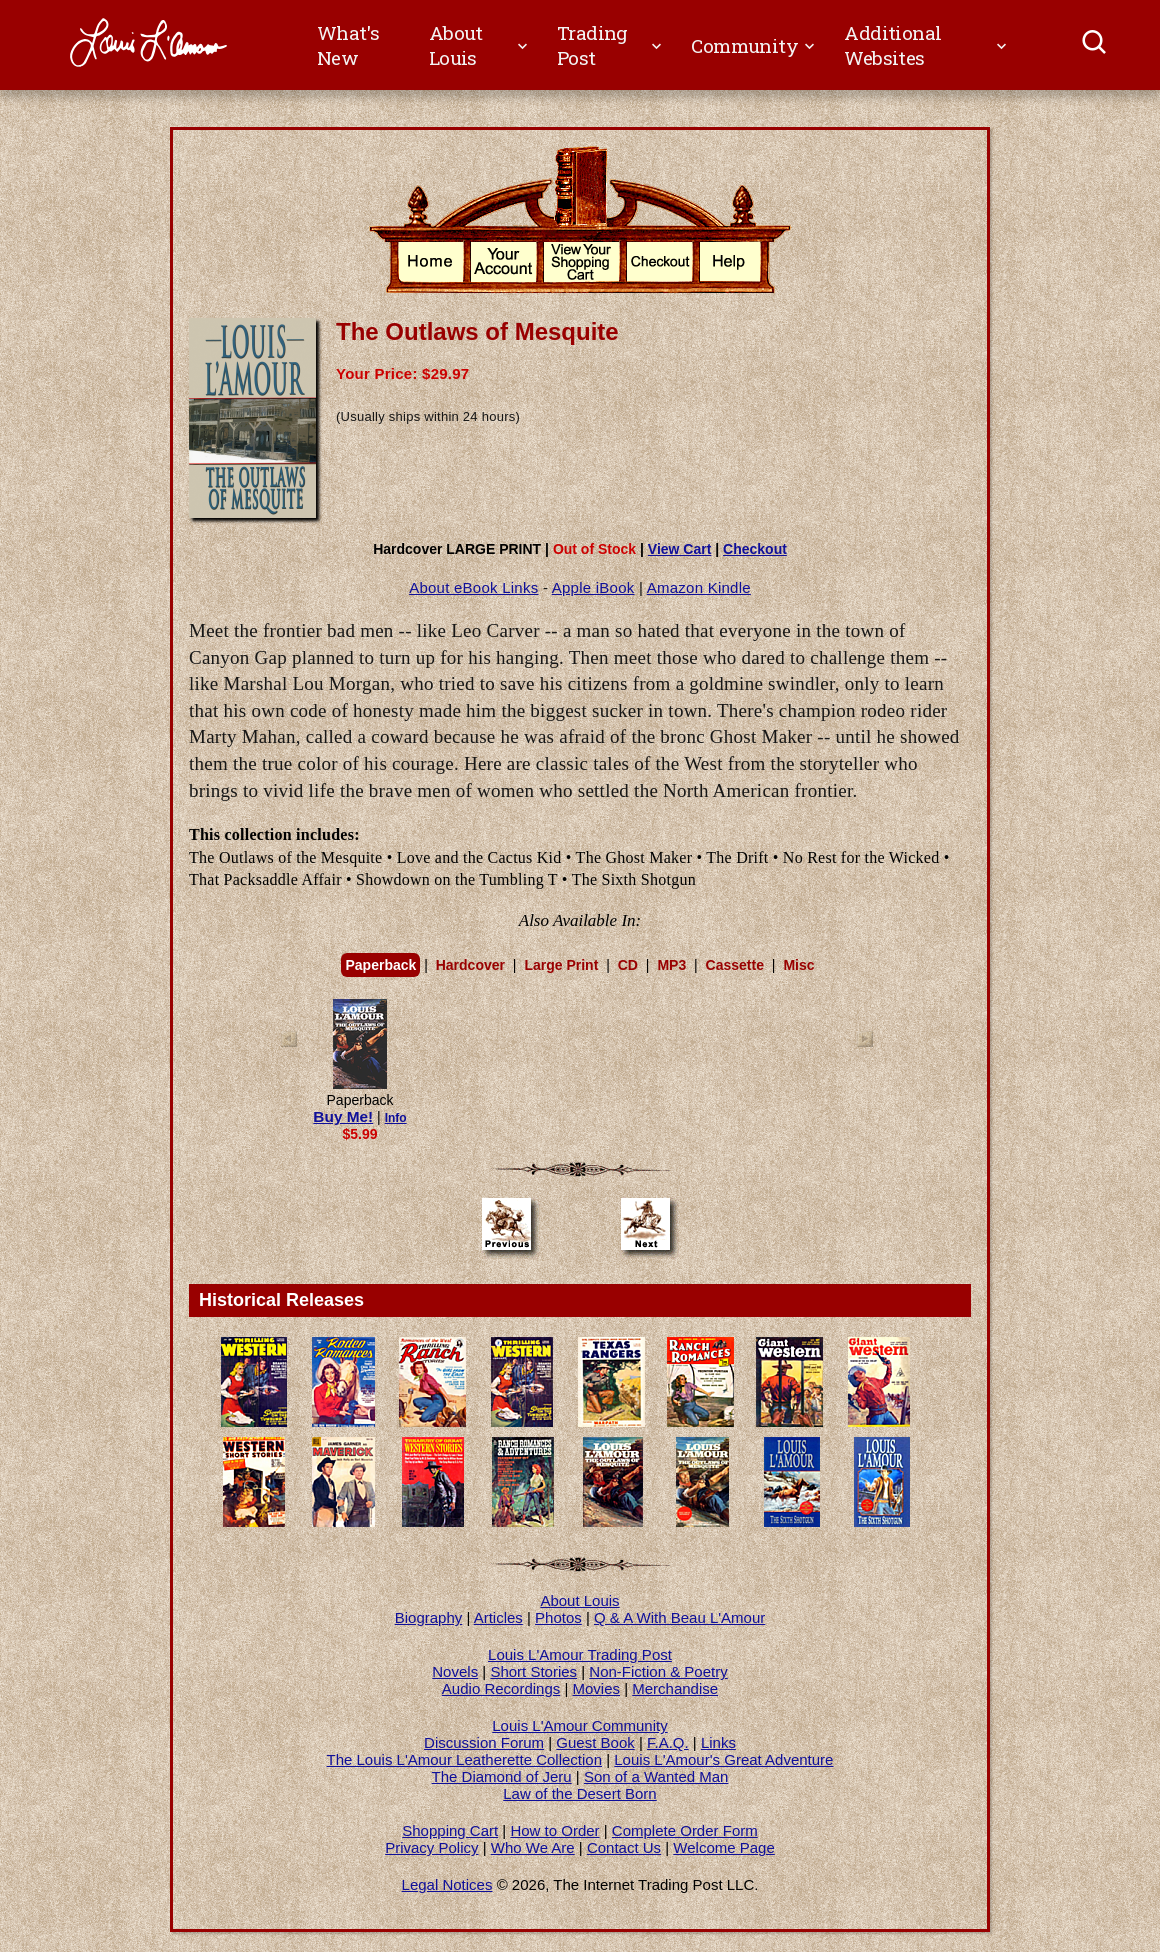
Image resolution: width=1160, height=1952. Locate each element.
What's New (348, 45)
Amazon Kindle (699, 587)
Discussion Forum (484, 1742)
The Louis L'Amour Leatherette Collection (465, 1759)
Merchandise (675, 1688)
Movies (597, 1688)
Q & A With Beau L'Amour (679, 1617)
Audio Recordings (501, 1688)
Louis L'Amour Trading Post (580, 1654)
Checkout (755, 549)
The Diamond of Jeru (502, 1776)
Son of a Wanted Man (656, 1776)
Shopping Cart (450, 1830)
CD (628, 965)
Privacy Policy (431, 1847)
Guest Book (595, 1742)
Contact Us (624, 1847)
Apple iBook (593, 587)
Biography (429, 1617)
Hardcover (470, 965)
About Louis (579, 1600)
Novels (455, 1671)
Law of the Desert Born (579, 1793)
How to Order (554, 1830)
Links (718, 1742)
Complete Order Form (685, 1830)
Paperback (380, 965)
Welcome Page (723, 1847)
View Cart (680, 549)
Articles (498, 1617)
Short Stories (533, 1671)
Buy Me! (343, 1116)
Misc (798, 965)
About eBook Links (473, 587)
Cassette (735, 965)
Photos (558, 1617)
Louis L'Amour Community (579, 1725)
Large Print (561, 965)
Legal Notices (447, 1884)
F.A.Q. (668, 1742)
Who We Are (533, 1847)
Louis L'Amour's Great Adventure (723, 1759)
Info (396, 1118)
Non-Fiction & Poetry (658, 1671)
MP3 (671, 965)
